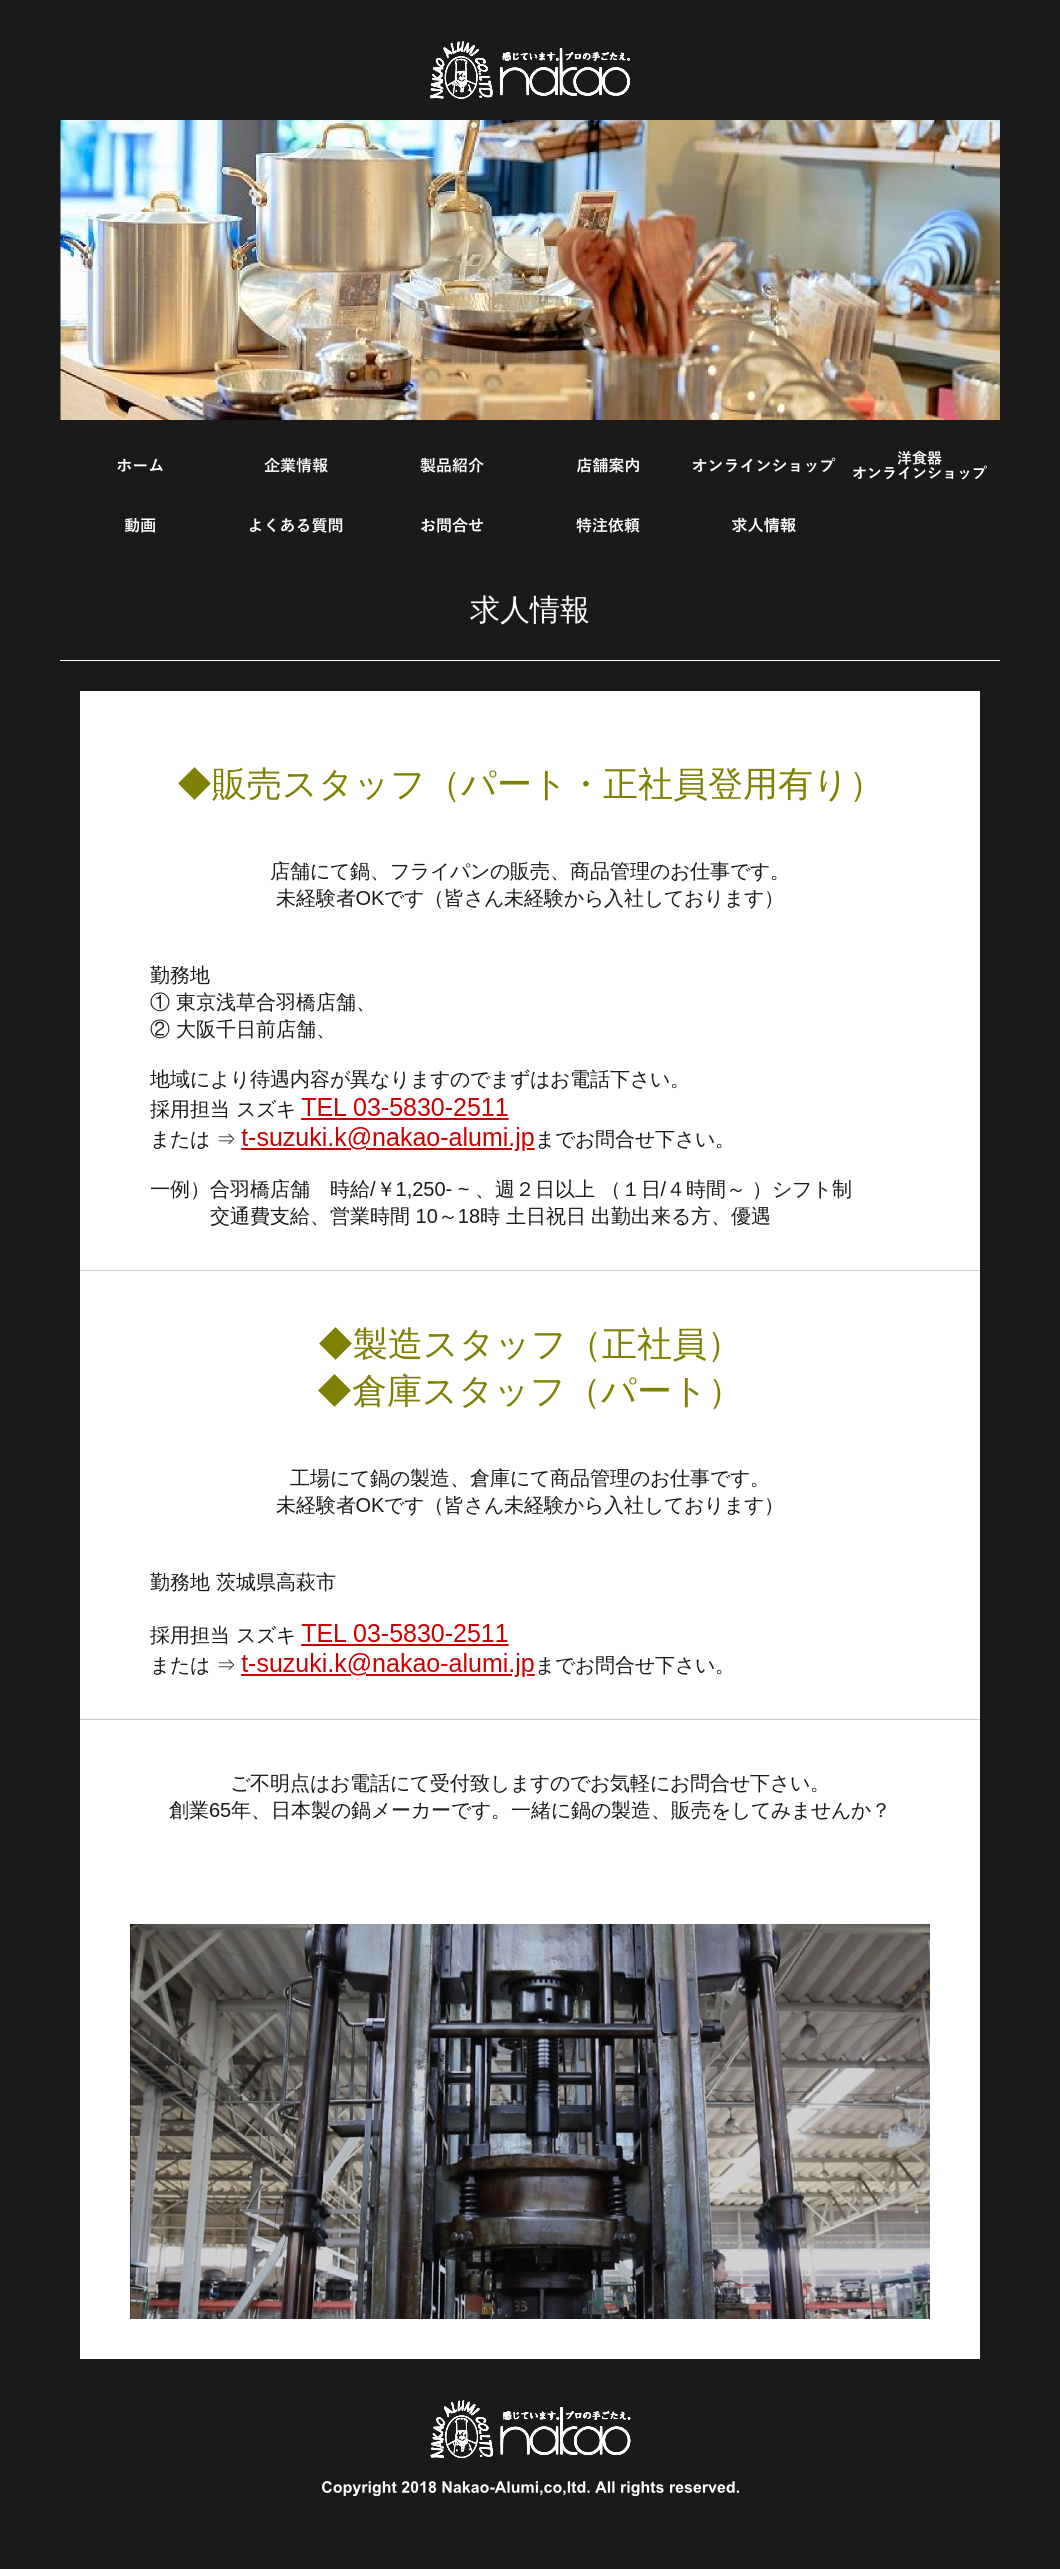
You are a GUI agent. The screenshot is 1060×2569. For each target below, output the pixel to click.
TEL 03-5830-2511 (405, 1107)
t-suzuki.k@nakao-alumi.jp (388, 1137)
